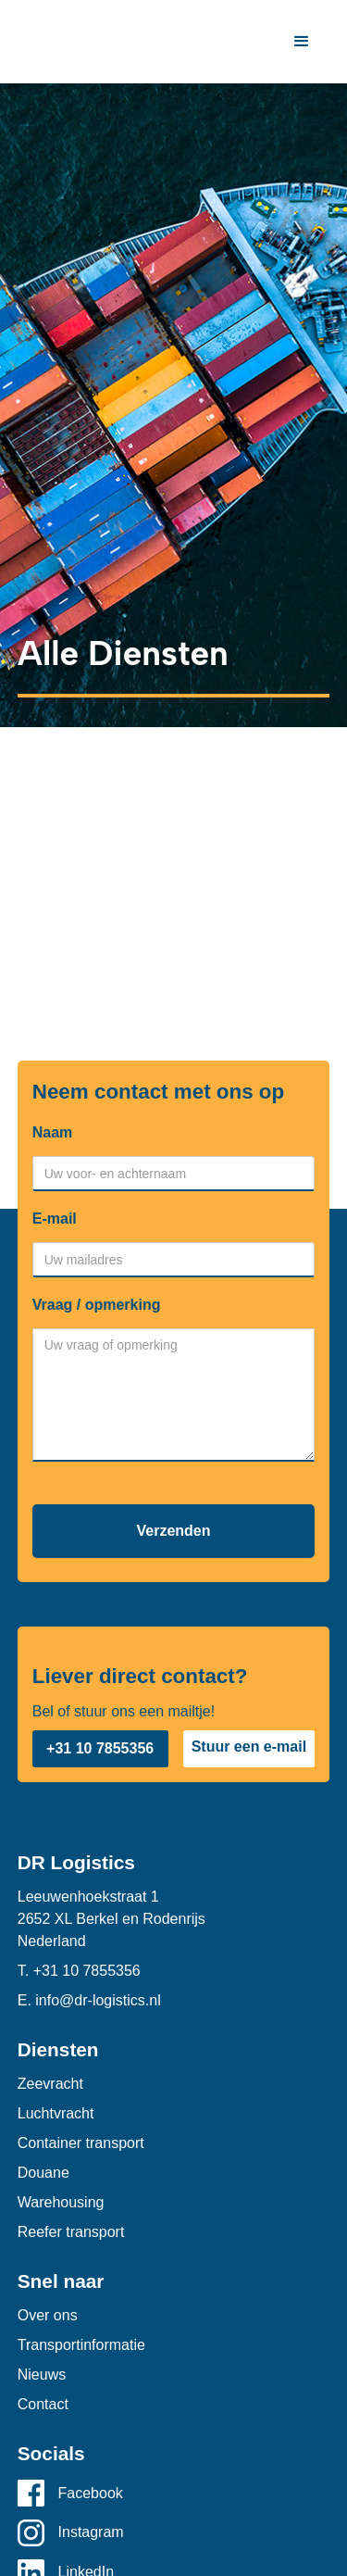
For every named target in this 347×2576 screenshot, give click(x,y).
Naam (52, 1132)
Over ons (48, 2315)
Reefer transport (71, 2232)
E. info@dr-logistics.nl (89, 2000)
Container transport (81, 2143)
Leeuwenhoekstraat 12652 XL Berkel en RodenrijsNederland (111, 1919)
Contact (43, 2404)
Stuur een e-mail (249, 1746)
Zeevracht (50, 2084)
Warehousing (61, 2202)
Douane (43, 2172)
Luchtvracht (56, 2113)
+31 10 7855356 (100, 1748)
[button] (301, 41)
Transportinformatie (81, 2345)
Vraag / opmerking (96, 1305)
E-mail (54, 1218)
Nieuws (42, 2374)
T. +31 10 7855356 (79, 1971)
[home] (22, 41)
